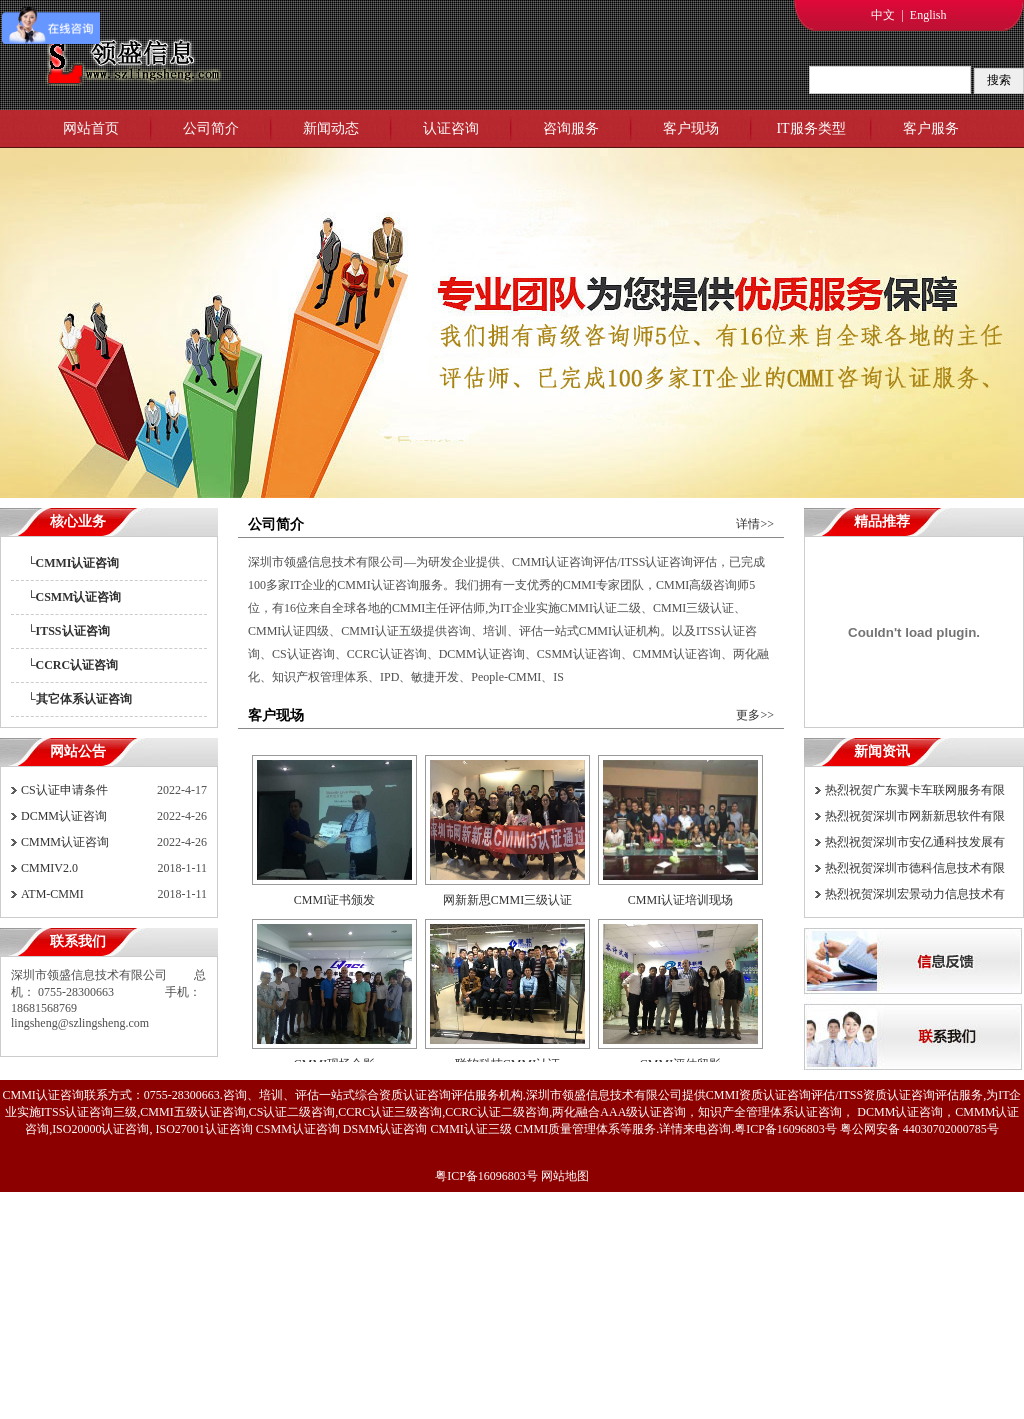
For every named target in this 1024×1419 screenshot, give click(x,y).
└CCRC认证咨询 (72, 665)
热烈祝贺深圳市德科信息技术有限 (915, 868)
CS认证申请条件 (64, 790)
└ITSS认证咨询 (68, 631)
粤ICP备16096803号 (486, 1176)
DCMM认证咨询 (64, 816)
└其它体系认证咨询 (79, 699)
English (928, 15)
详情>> (755, 524)
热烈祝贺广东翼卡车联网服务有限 (915, 790)
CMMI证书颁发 (334, 900)
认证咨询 (451, 128)
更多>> (755, 715)
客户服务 (931, 128)
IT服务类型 (810, 128)
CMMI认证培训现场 (680, 900)
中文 (883, 15)
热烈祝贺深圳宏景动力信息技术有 (915, 894)
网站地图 (565, 1176)
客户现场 (691, 128)
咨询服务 (571, 128)
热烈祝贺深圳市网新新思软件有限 (915, 816)
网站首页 (91, 128)
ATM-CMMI (52, 894)
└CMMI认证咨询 (73, 563)
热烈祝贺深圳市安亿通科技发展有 (915, 842)
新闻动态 (331, 128)
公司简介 (211, 128)
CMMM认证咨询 (65, 842)
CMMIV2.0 (49, 868)
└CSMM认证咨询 (74, 597)
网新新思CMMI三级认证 (507, 900)
